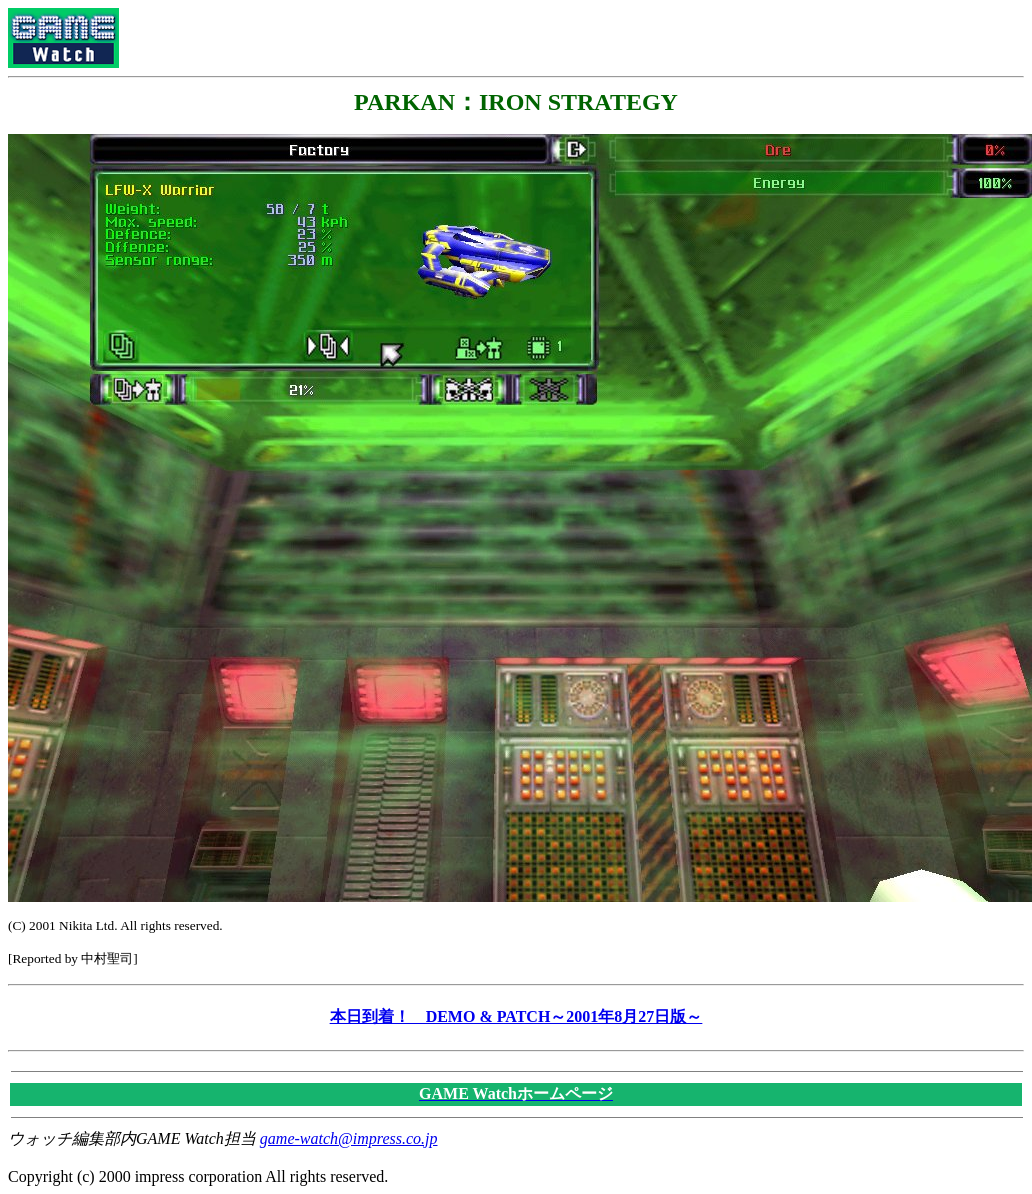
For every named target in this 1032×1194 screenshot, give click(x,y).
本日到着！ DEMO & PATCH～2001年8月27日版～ (516, 1016)
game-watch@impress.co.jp (349, 1138)
